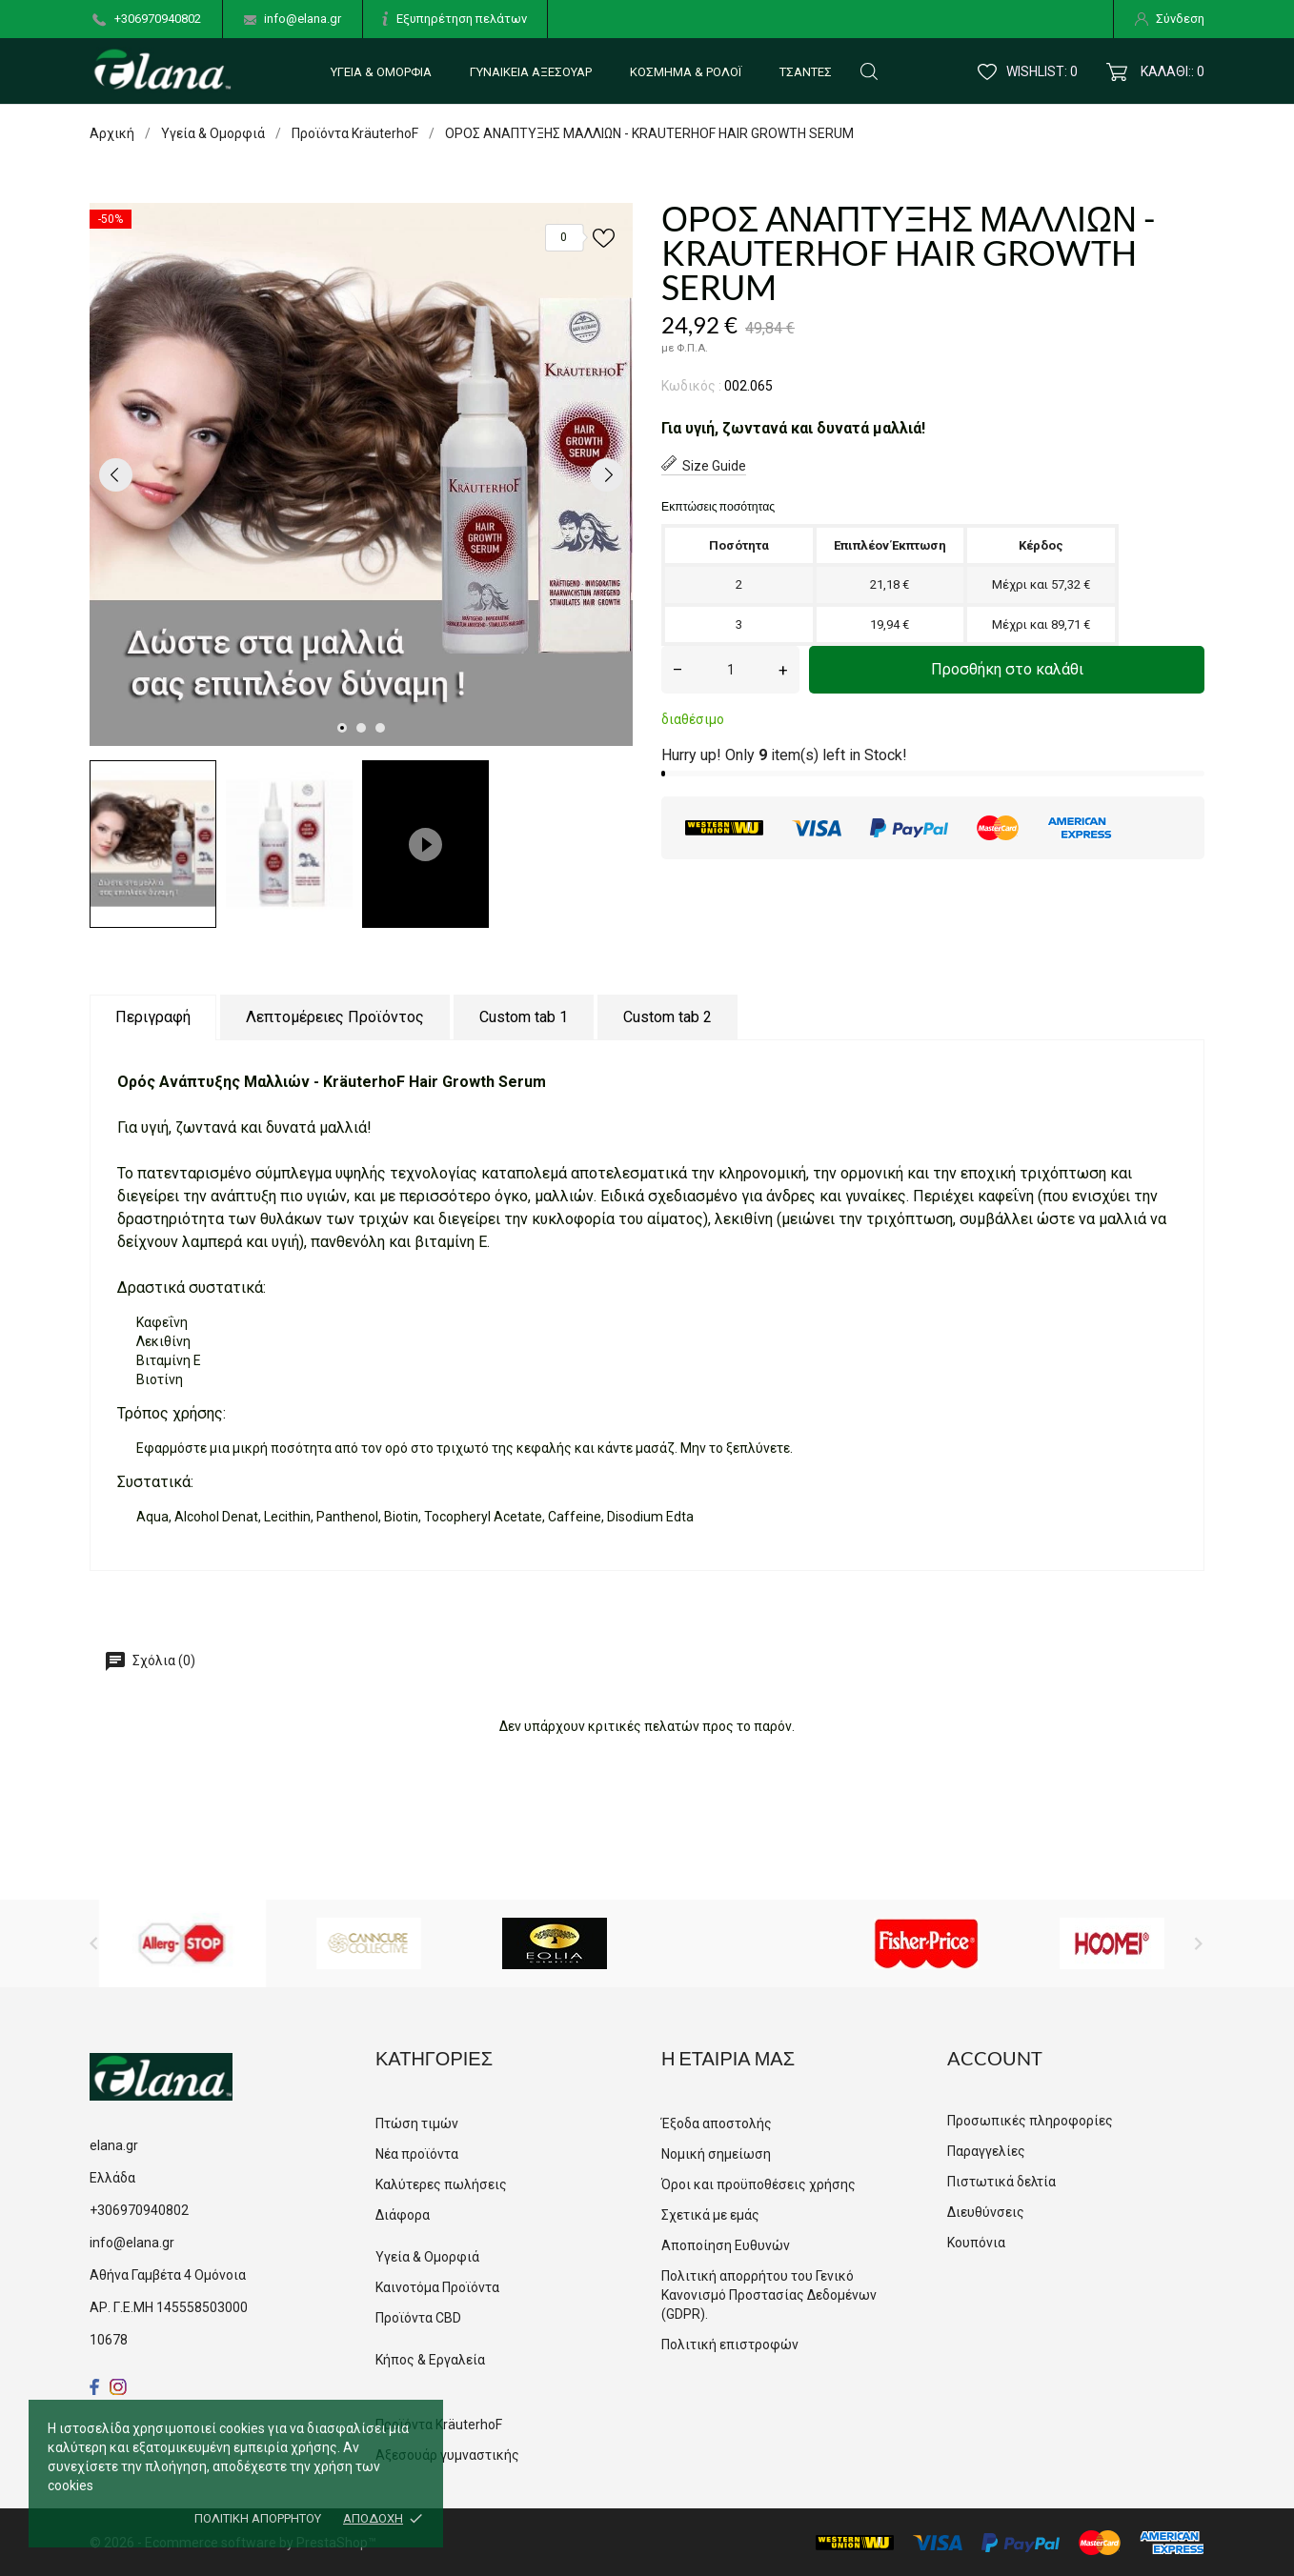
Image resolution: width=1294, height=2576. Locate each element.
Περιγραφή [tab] (153, 1017)
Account (994, 2057)
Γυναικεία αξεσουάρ (531, 72)
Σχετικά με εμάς (710, 2215)
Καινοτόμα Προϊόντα (437, 2287)
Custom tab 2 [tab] (667, 1017)
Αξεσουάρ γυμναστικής (447, 2455)
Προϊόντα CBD (418, 2317)
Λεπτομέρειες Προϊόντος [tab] (335, 1017)
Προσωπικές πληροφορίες (1030, 2120)
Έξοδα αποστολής (716, 2123)
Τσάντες (805, 72)
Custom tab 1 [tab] (523, 1017)
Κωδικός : (691, 385)
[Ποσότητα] (730, 670)
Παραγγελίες (986, 2151)
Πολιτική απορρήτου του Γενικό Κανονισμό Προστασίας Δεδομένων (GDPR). (769, 2295)
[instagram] (118, 2387)
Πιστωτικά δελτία (1001, 2181)
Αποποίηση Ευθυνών (725, 2245)
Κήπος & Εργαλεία (430, 2359)
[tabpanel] (361, 474)
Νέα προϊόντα (416, 2154)
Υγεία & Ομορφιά (381, 72)
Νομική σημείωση (716, 2154)
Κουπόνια (976, 2242)
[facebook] (95, 2387)
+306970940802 (157, 18)
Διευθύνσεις (985, 2212)
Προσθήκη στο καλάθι (1007, 669)
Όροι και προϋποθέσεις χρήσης (758, 2184)
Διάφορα (402, 2215)
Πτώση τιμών (416, 2123)
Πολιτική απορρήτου (257, 2518)
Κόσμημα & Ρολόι (685, 72)
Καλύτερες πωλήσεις (441, 2184)
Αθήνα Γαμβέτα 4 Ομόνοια (168, 2275)
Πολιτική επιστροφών (730, 2344)
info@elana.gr (302, 18)
